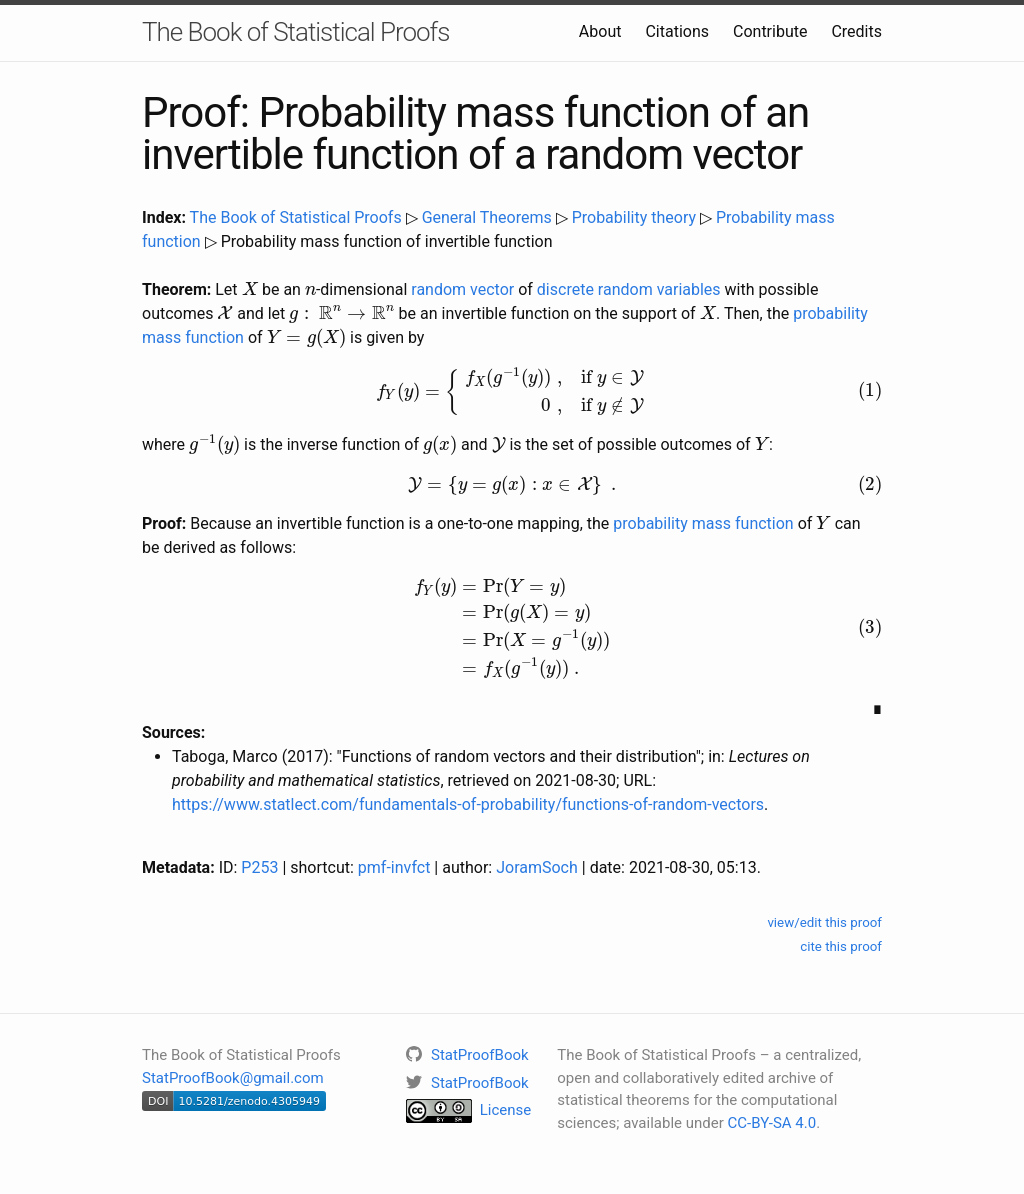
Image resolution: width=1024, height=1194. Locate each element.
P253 (259, 867)
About (600, 31)
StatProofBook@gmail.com (233, 1078)
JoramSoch (537, 867)
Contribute (770, 31)
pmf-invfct (394, 867)
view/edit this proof (824, 922)
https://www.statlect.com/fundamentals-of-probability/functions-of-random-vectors (468, 804)
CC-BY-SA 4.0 (772, 1123)
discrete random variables (629, 289)
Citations (677, 31)
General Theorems (487, 217)
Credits (856, 31)
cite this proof (841, 946)
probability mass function (703, 523)
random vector (462, 289)
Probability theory (634, 217)
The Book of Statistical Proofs (295, 32)
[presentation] (250, 288)
